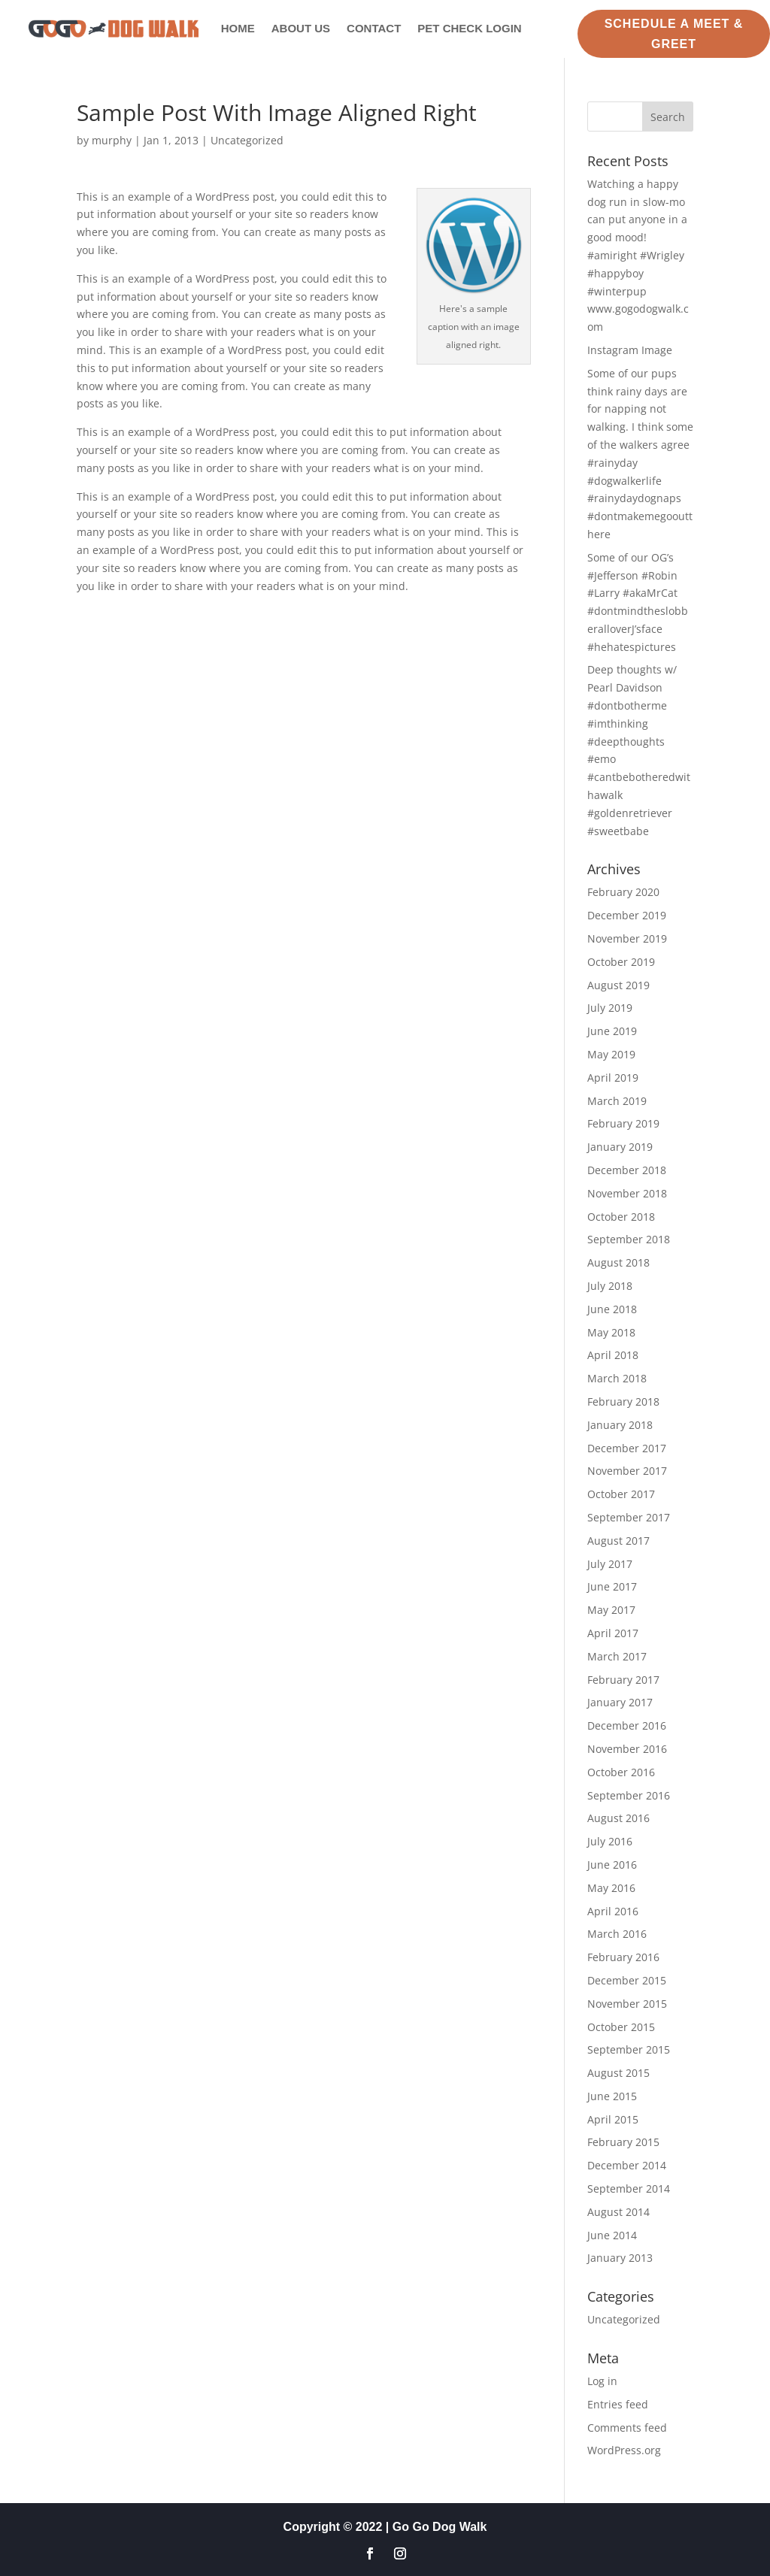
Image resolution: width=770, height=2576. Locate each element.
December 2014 (626, 2165)
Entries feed (617, 2404)
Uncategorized (247, 140)
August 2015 (618, 2073)
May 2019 (611, 1054)
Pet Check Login (469, 28)
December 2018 (626, 1170)
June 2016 (612, 1864)
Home (238, 28)
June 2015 (612, 2096)
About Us (300, 28)
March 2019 (617, 1101)
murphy (112, 140)
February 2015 (623, 2142)
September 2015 (628, 2049)
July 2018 (609, 1286)
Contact (374, 28)
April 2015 (612, 2119)
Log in (602, 2381)
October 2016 (621, 1772)
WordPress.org (624, 2450)
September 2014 (628, 2188)
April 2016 (612, 1911)
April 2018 (612, 1355)
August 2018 (618, 1262)
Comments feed (627, 2427)
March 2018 (617, 1378)
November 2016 (627, 1749)
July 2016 (609, 1841)
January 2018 (620, 1425)
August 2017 (618, 1540)
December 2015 (626, 1980)
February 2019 (623, 1123)
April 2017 (612, 1633)
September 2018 (628, 1239)
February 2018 (623, 1401)
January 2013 (620, 2258)
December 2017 (626, 1448)
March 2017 (617, 1656)
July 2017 (609, 1564)
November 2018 (627, 1193)
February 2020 (623, 892)
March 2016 (617, 1934)
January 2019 (620, 1147)
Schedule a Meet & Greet (674, 33)
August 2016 (618, 1818)
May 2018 (611, 1332)
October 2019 (621, 962)
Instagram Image (629, 350)
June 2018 (612, 1309)
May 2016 (611, 1888)
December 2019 (626, 915)
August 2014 (618, 2212)
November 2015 (627, 2003)
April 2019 (612, 1077)
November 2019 (627, 938)
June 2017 (612, 1586)
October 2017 (621, 1494)
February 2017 (623, 1679)
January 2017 (620, 1702)
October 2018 (621, 1216)
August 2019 (618, 985)
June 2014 (612, 2235)
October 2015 (621, 2027)
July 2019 (609, 1007)
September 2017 (628, 1517)
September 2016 (628, 1795)
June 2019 (612, 1031)
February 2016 (623, 1957)
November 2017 (627, 1471)
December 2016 (626, 1725)
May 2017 (611, 1610)
